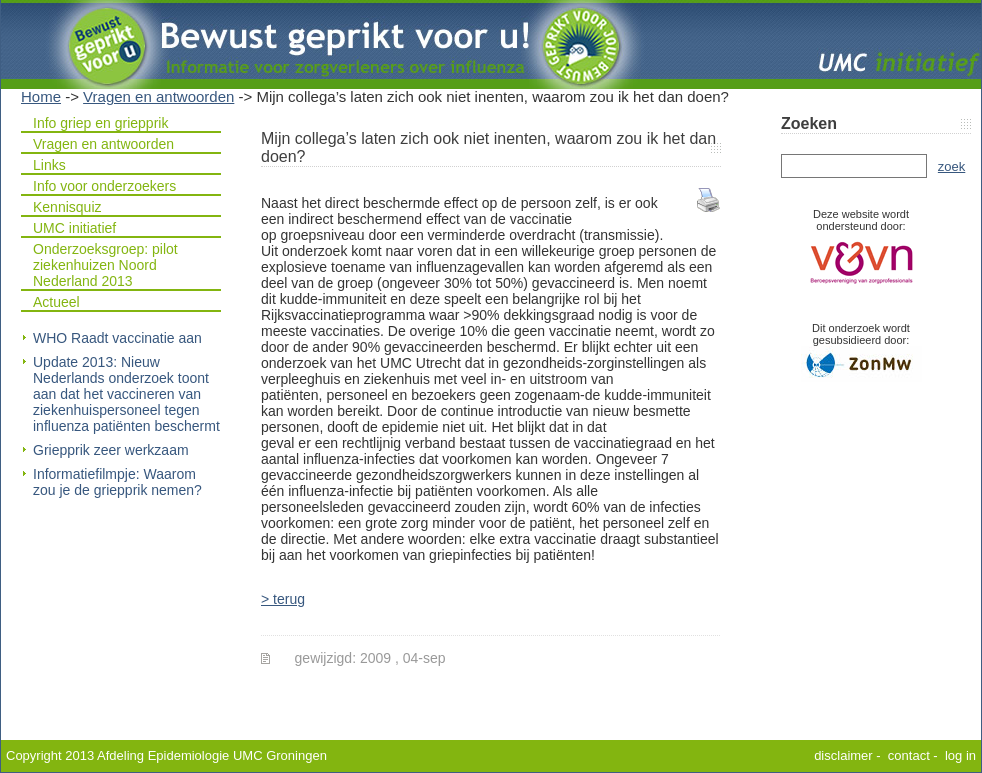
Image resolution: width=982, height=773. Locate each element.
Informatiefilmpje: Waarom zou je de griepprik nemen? (117, 482)
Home (41, 96)
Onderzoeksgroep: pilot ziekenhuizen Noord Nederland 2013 (105, 265)
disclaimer (843, 755)
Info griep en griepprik (100, 123)
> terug (283, 599)
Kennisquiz (67, 207)
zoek (951, 166)
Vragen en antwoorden (158, 96)
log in (960, 755)
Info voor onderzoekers (104, 186)
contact (909, 755)
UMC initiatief (74, 228)
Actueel (56, 302)
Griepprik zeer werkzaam (111, 450)
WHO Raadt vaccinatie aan (117, 338)
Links (49, 165)
